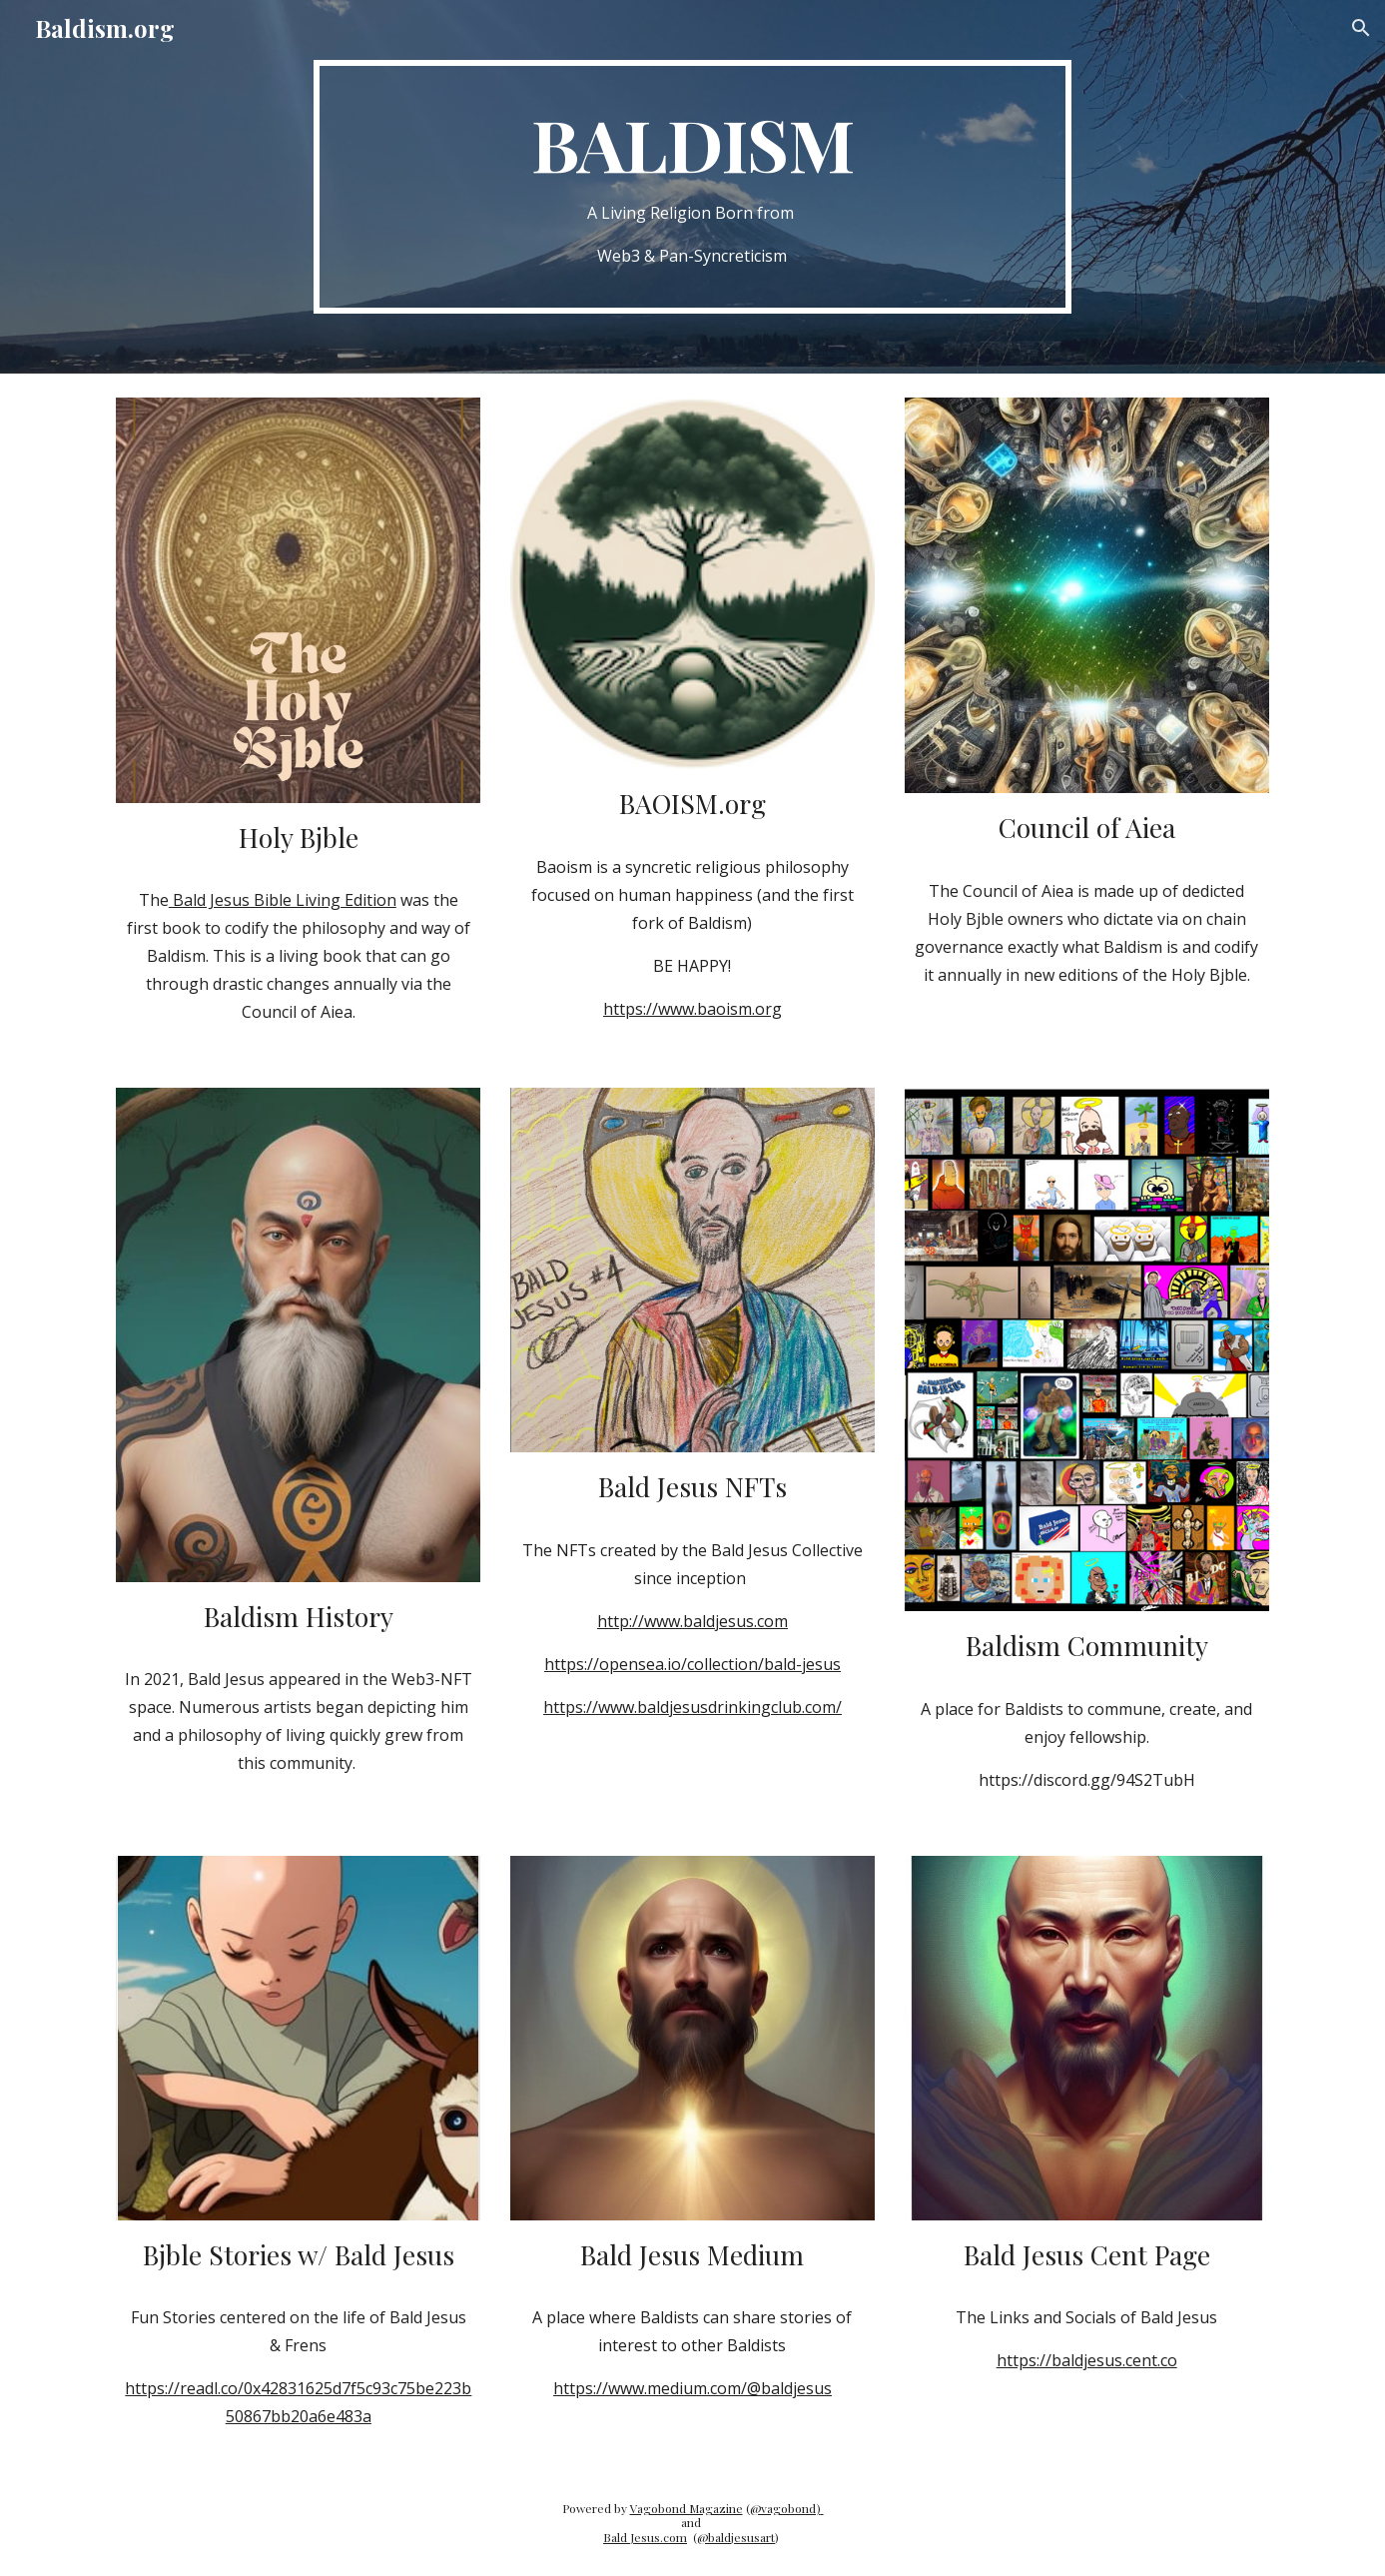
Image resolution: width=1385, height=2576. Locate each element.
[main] (693, 187)
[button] (1361, 28)
